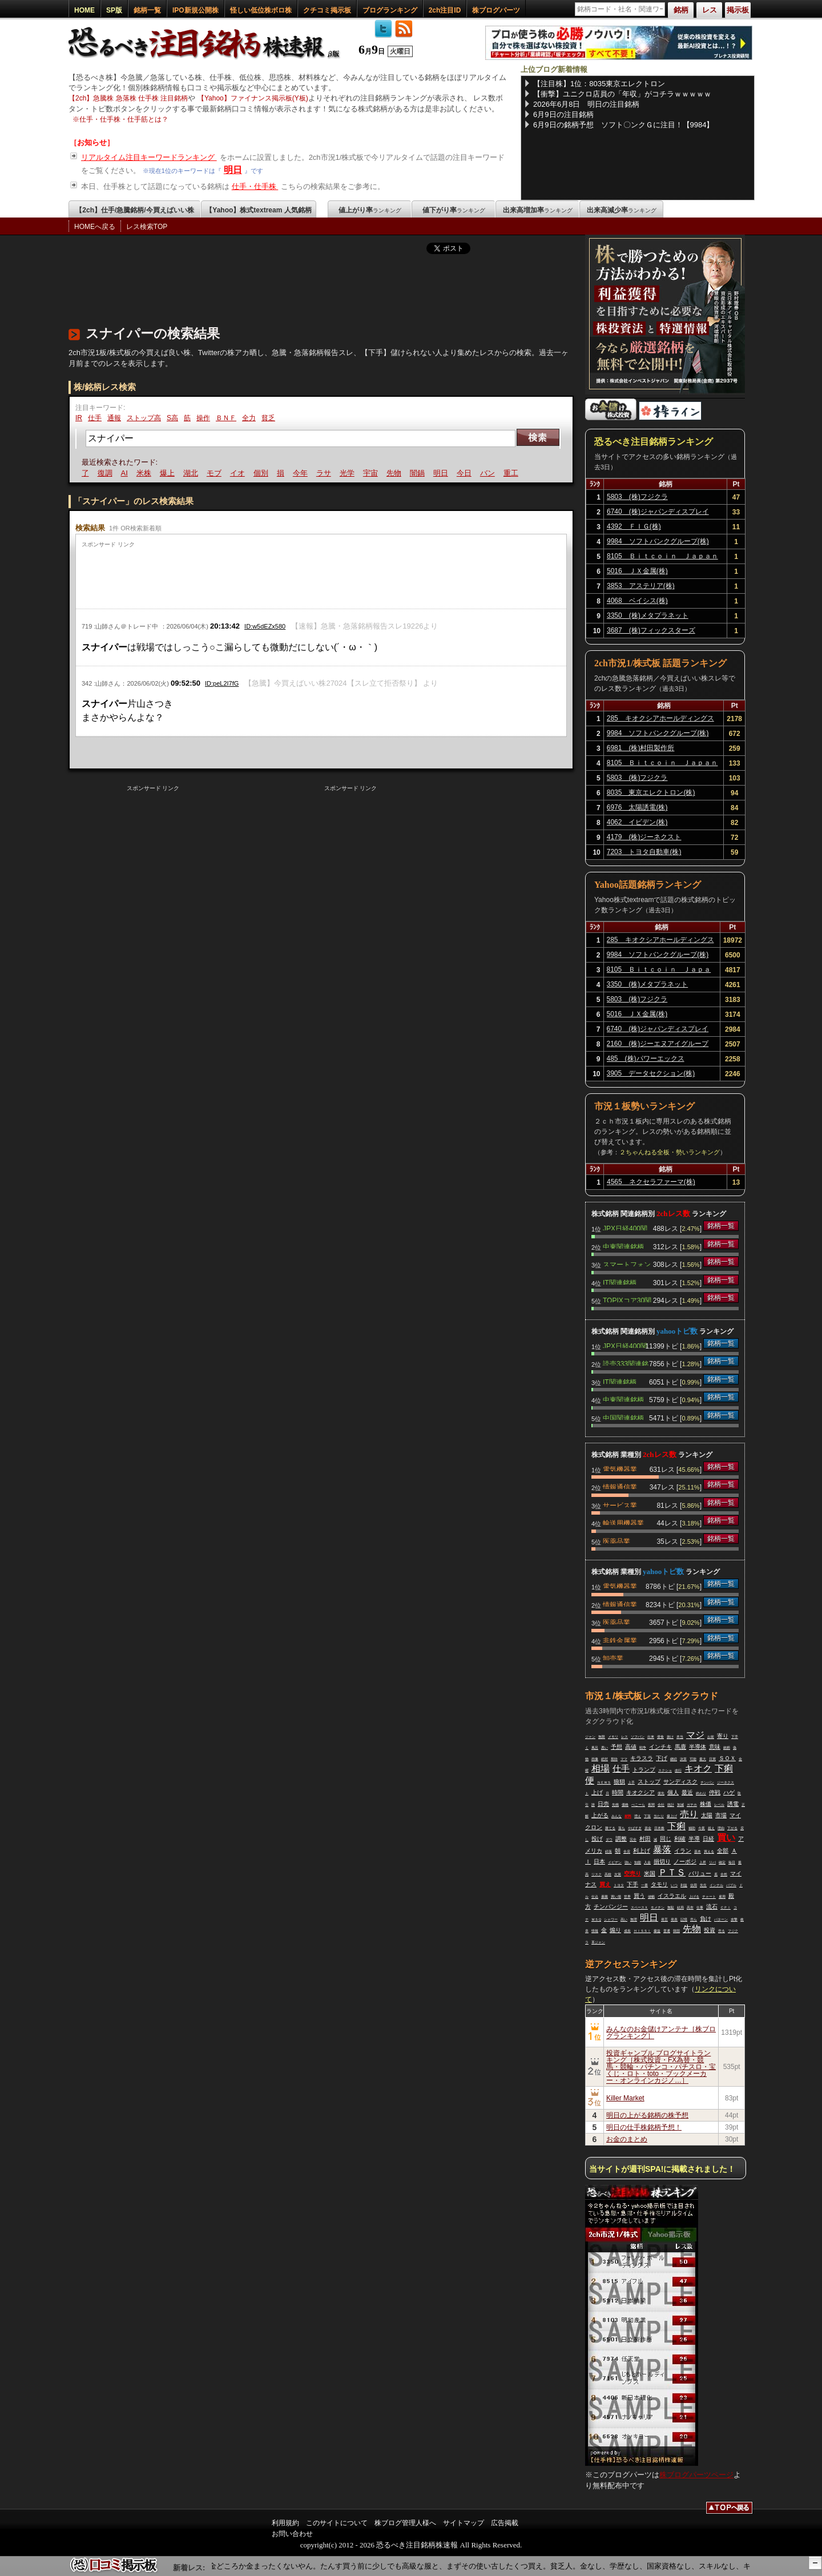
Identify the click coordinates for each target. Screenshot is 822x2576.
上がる (600, 1815)
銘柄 (726, 1747)
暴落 (662, 1849)
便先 (661, 1793)
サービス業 (620, 1504)
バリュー (699, 1873)
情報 (594, 1931)
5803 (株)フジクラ (637, 497)
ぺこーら (638, 1804)
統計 (670, 1804)
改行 (678, 1770)
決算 (683, 1759)
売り (689, 1814)
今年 (302, 473)
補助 (691, 1828)
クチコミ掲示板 (327, 10)
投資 (709, 1930)
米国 (649, 1873)
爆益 (657, 1931)
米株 (145, 473)
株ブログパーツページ (696, 2474)
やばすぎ (635, 1828)
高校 (608, 1874)
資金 (647, 1828)
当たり (659, 1816)
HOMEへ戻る (94, 227)
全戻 (626, 1851)
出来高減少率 (621, 210)
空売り (632, 1873)
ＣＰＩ (725, 1907)
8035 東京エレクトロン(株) (651, 792)
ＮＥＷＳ (604, 1782)
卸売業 (613, 1657)
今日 (465, 473)
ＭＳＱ (596, 1919)
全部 (722, 1851)
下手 (632, 1884)
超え (711, 1828)
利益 (683, 1885)
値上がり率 (370, 210)
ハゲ (729, 1792)
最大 (702, 1759)
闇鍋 (419, 473)
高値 (630, 1747)
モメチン (657, 1907)
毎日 (731, 1862)
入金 (647, 1862)
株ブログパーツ (496, 10)
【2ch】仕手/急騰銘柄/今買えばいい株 (134, 210)
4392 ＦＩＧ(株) (634, 526)
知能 (637, 1862)
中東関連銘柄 (623, 1246)
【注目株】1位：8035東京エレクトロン (599, 83)
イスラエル (672, 1896)
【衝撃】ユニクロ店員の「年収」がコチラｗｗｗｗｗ (622, 94)
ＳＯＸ (727, 1758)
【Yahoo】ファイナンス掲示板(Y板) (253, 98)
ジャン (590, 1736)
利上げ (641, 1851)
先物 (395, 473)
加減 (680, 1804)
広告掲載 (504, 2523)
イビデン (615, 1862)
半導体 (697, 1747)
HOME (84, 10)
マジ (695, 1735)
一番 (644, 1885)
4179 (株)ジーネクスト (644, 837)
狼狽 (619, 1781)
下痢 (676, 1826)
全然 (723, 1874)
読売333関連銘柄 (625, 1363)
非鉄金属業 (620, 1640)
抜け (670, 1736)
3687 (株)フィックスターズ (651, 630)
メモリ (613, 1736)
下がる (732, 1828)
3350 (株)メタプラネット (647, 615)
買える (709, 1851)
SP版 (114, 10)
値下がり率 (453, 210)
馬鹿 (680, 1747)
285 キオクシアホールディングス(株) (660, 720)
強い (627, 1862)
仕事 (699, 1907)
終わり (701, 1793)
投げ (597, 1839)
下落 (647, 1816)
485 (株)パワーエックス (645, 1058)
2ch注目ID (445, 10)
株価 (705, 1804)
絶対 (604, 1759)
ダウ (609, 1839)
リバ (712, 1862)
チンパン (707, 1782)
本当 (679, 1736)
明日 (233, 170)
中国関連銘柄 (623, 1417)
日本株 (659, 1828)
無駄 (670, 1907)
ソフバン (637, 1736)
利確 (680, 1839)
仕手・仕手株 (255, 186)
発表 (674, 1919)
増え (637, 1816)
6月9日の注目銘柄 (563, 114)
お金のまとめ (626, 2139)
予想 (616, 1747)
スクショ (665, 1770)
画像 (594, 1759)
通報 (114, 418)
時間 (617, 1792)
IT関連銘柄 (619, 1282)
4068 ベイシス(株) (637, 601)
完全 (633, 1839)
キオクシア (640, 1792)
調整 (621, 1839)
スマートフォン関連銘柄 (627, 1263)
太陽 (706, 1815)
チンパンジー (611, 1906)
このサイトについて (337, 2523)
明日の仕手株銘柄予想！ (644, 2127)
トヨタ (619, 1885)
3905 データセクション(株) (651, 1073)
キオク (698, 1768)
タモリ (659, 1884)
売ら (693, 1919)
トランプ (643, 1769)
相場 (600, 1768)
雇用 (722, 1896)
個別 (262, 473)
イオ (239, 473)
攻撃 (734, 1919)
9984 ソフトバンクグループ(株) (658, 541)
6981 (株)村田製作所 (641, 748)
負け (705, 1918)
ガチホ (692, 1804)
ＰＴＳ (672, 1872)
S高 (172, 418)
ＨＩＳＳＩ (642, 1931)
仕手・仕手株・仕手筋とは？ (123, 119)
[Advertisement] (276, 287)
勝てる (610, 1828)
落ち (621, 1828)
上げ (597, 1792)
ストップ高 (144, 418)
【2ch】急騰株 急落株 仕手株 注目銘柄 (128, 98)
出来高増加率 (538, 210)
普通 (666, 1931)
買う (639, 1896)
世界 (627, 1896)
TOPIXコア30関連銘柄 (627, 1299)
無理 (633, 1919)
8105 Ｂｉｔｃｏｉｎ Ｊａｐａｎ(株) (662, 558)
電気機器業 (620, 1468)
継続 (673, 1759)
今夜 (701, 1828)
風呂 (594, 1747)
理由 (721, 1828)
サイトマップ (463, 2523)
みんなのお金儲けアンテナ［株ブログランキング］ (661, 2032)
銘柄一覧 (147, 10)
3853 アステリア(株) (641, 586)
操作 (203, 418)
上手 (631, 1782)
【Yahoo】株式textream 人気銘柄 (258, 210)
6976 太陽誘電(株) (637, 807)
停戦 (714, 1792)
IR (78, 418)
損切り (662, 1861)
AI (126, 473)
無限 (601, 1736)
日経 (708, 1839)
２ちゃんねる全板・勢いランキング (669, 1152)
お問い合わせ (292, 2534)
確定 (722, 1862)
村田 (645, 1839)
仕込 (594, 1896)
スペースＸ (639, 1907)
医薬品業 (616, 1540)
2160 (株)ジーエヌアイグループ (658, 1044)
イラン (682, 1851)
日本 (599, 1861)
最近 (687, 1792)
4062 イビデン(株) (637, 822)
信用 (693, 1885)
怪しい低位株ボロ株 (261, 10)
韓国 (676, 1931)
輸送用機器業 (623, 1522)
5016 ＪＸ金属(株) (637, 571)
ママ (623, 1759)
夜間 (651, 1804)
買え (605, 1884)
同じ (665, 1839)
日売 (603, 1804)
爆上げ (672, 1816)
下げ (661, 1758)
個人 (673, 1792)
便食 (660, 1736)
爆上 (169, 473)
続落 (608, 1851)
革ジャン (598, 1942)
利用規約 (285, 2523)
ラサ (325, 473)
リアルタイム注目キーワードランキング (149, 157)
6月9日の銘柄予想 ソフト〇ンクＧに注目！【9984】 (623, 124)
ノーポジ (685, 1861)
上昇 (702, 1862)
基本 (697, 1851)
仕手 (95, 418)
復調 (106, 473)
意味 (714, 1747)
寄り (722, 1736)
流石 (712, 1906)
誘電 (733, 1804)
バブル (731, 1885)
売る (721, 1931)
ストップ (649, 1781)
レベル (719, 1804)
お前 (710, 1736)
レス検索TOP (146, 227)
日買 (712, 1759)
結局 (680, 1907)
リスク (596, 1874)
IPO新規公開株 (195, 10)
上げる (694, 1896)
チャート (709, 1896)
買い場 (616, 1896)
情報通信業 (620, 1486)
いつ (674, 1885)
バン (489, 473)
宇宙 (372, 473)
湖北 (192, 473)
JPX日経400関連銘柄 (625, 1227)
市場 (721, 1815)
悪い (604, 1747)
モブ (215, 473)
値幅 (651, 1896)
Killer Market (625, 2098)
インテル (716, 1885)
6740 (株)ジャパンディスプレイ (658, 512)
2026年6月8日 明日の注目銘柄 (586, 104)
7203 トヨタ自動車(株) (644, 852)
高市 (690, 1907)
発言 (664, 1919)
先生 (703, 1885)
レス (624, 1736)
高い (623, 1919)
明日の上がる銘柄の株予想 (647, 2115)
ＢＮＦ (226, 418)
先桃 (615, 1804)
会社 (661, 1804)
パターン (721, 1919)
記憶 (683, 1919)
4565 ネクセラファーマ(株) (651, 1182)
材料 (627, 1816)
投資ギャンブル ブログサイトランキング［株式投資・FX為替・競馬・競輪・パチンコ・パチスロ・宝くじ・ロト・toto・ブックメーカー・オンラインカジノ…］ (661, 2066)
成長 (627, 1931)
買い (726, 1837)
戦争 (642, 1747)
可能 (693, 1759)
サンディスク (680, 1781)
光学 (348, 473)
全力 (249, 418)
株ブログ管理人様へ (405, 2523)
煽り (615, 1930)
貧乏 (268, 418)
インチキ (660, 1747)
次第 (617, 1874)
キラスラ (641, 1758)
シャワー (611, 1919)
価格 (625, 1804)
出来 (650, 1736)
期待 (614, 1759)
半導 (694, 1839)
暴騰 (604, 1896)
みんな (616, 1816)
